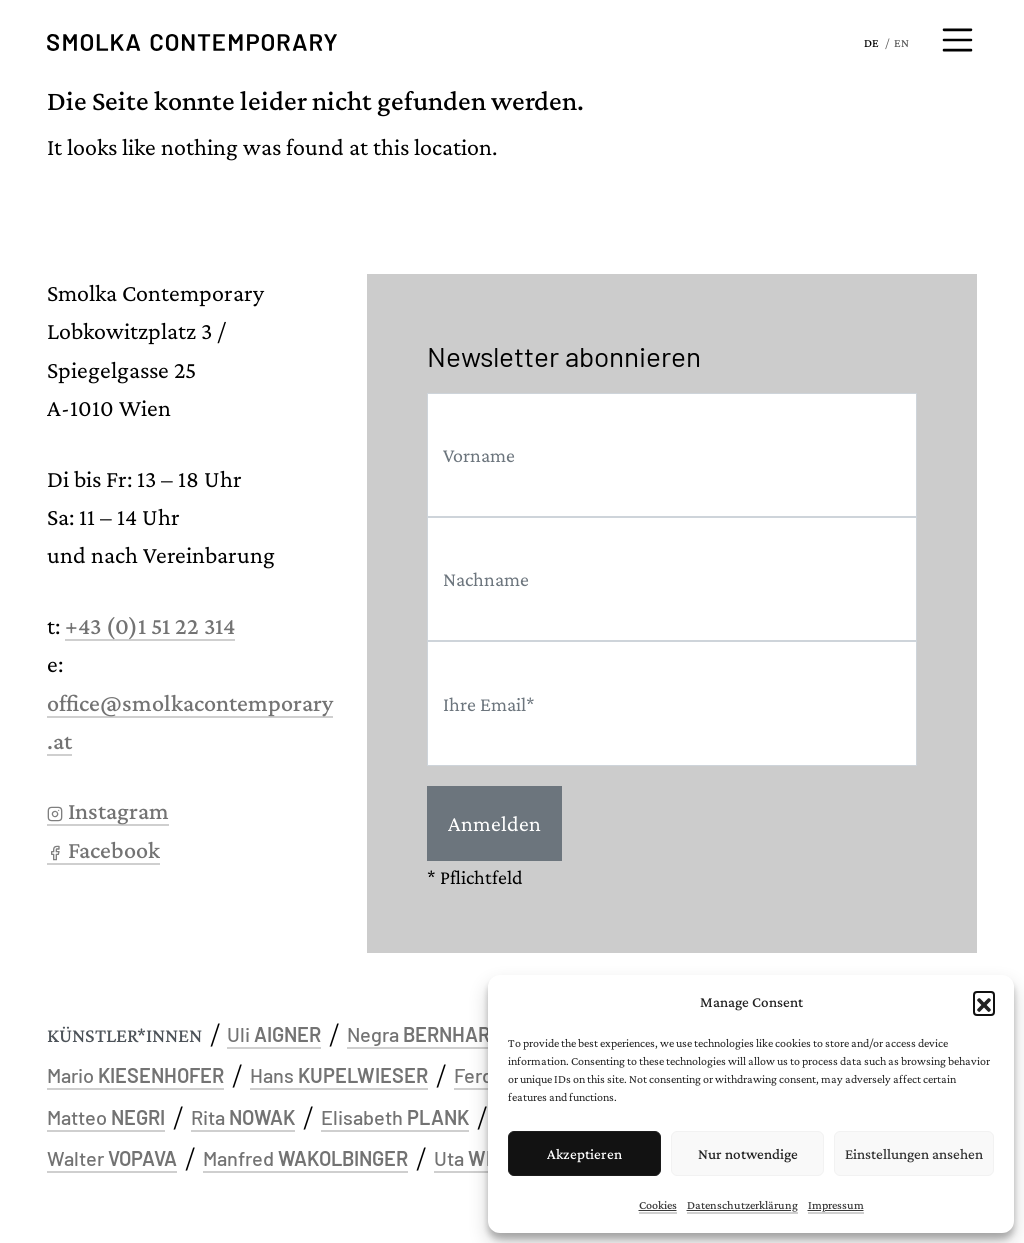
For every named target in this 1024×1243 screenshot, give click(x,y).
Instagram (108, 810)
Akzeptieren (584, 1154)
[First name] (672, 455)
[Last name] (672, 579)
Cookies (658, 1205)
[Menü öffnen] (958, 40)
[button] (984, 1002)
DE (871, 43)
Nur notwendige (748, 1154)
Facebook (103, 849)
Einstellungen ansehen (914, 1154)
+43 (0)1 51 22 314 (150, 625)
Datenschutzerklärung (742, 1205)
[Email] (672, 703)
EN (901, 43)
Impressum (836, 1205)
